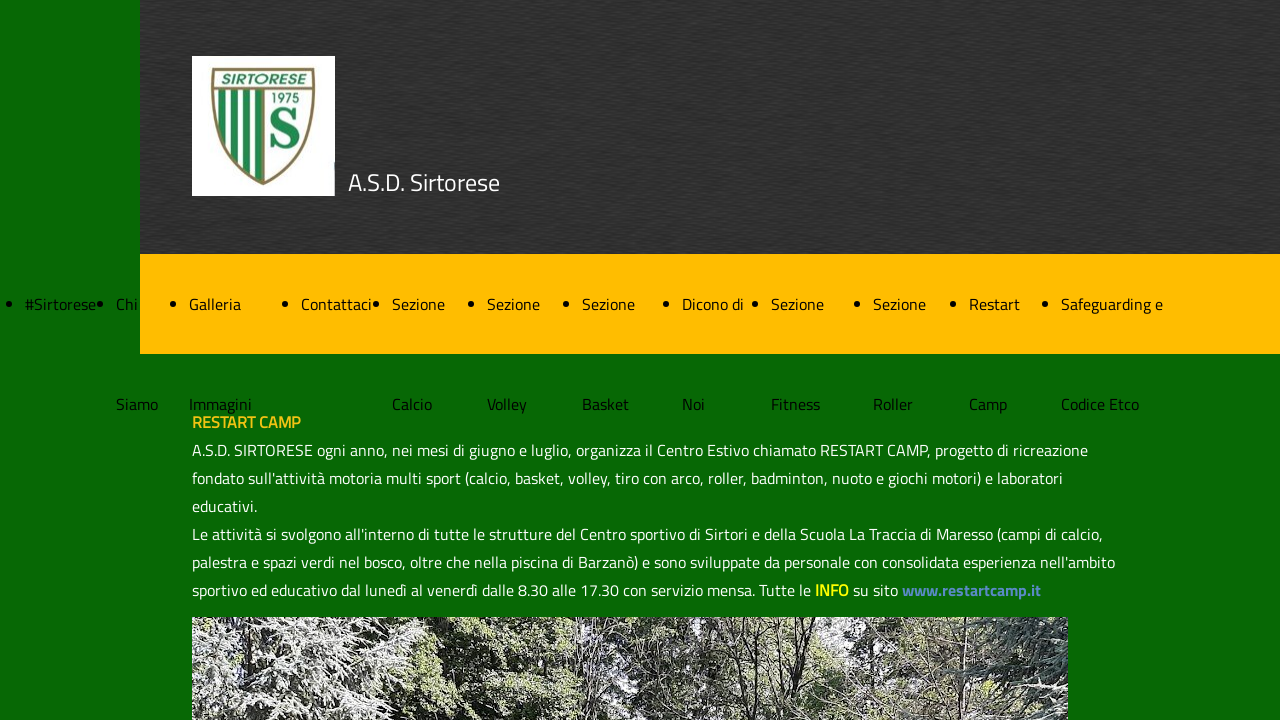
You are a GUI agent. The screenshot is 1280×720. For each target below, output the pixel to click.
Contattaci (336, 304)
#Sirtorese (60, 304)
